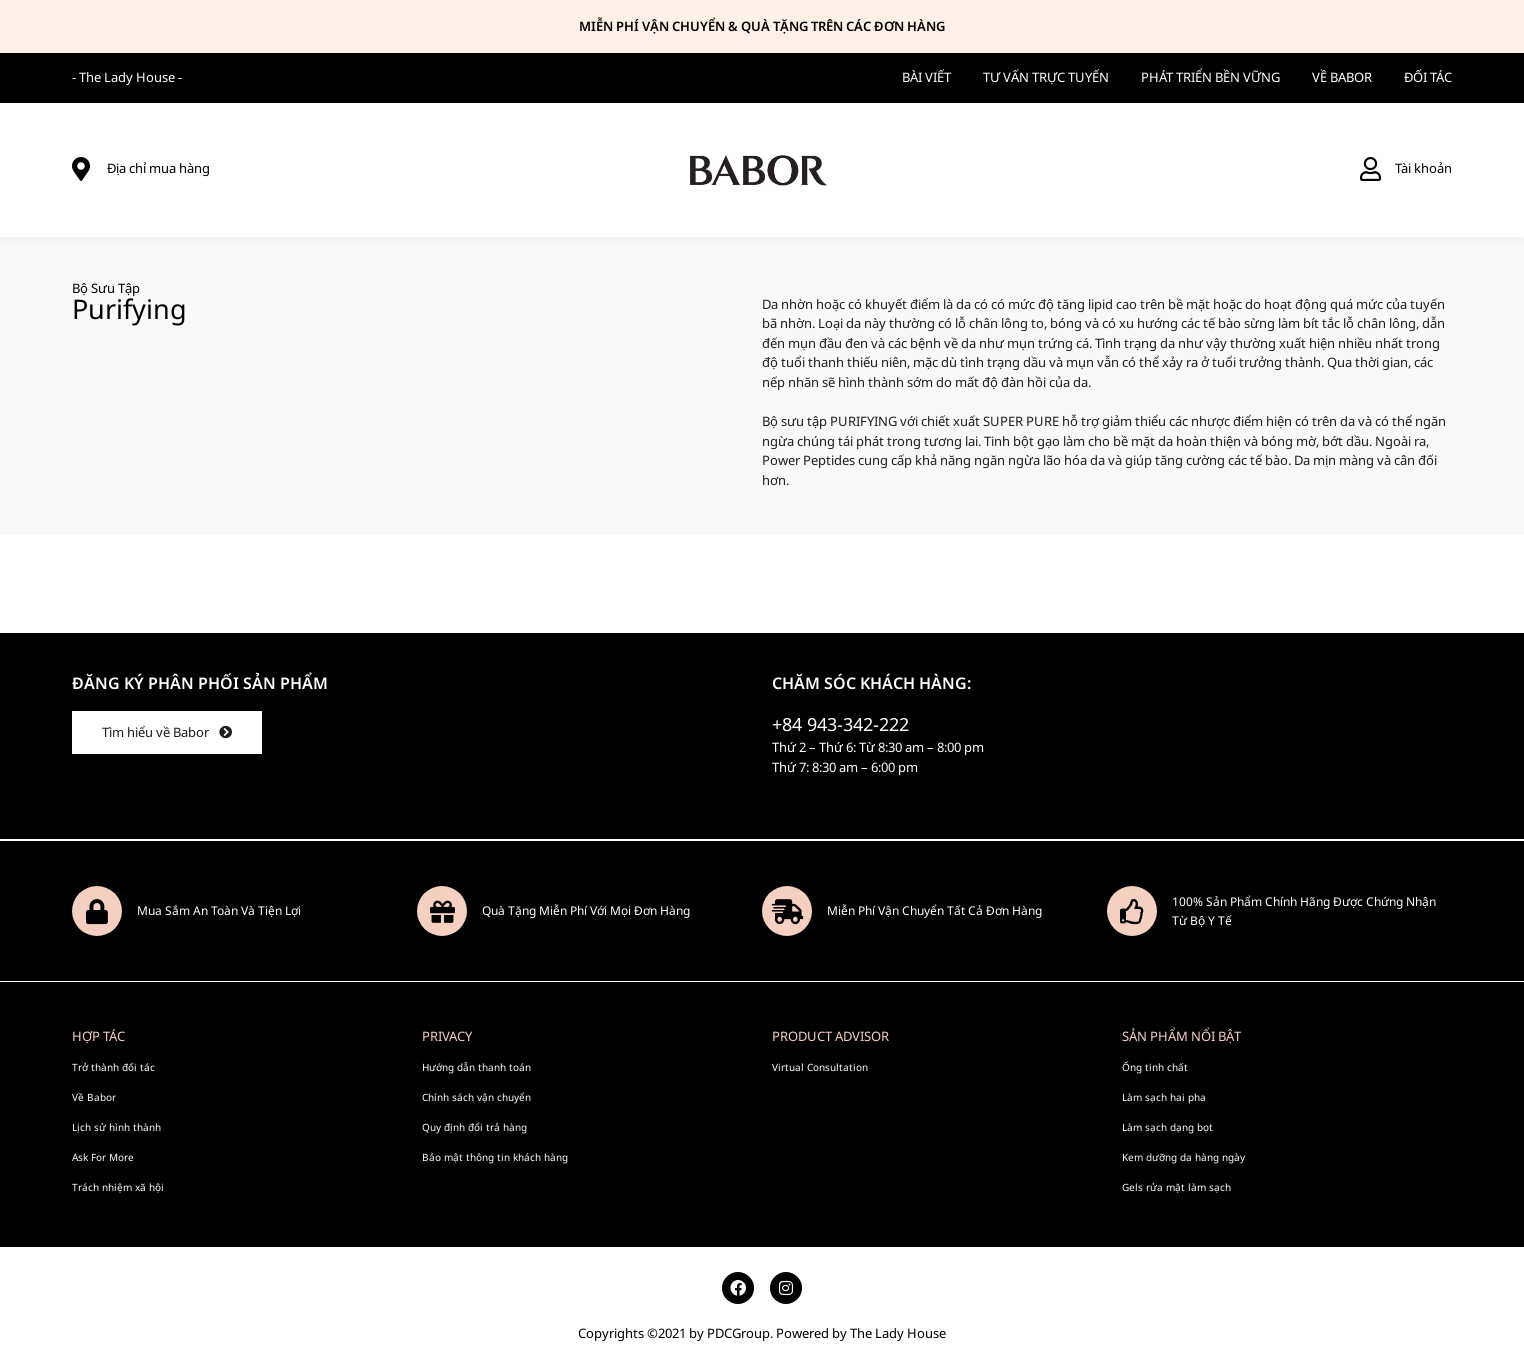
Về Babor (94, 1097)
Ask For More (103, 1157)
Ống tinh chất (1155, 1067)
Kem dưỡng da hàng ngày (1183, 1157)
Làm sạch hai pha (1164, 1097)
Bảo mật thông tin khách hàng (495, 1157)
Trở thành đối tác (113, 1067)
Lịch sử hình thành (116, 1127)
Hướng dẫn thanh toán (476, 1067)
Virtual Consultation (820, 1067)
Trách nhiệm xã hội (118, 1187)
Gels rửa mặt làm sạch (1176, 1187)
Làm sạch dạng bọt (1167, 1127)
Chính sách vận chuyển (476, 1097)
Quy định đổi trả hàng (474, 1127)
